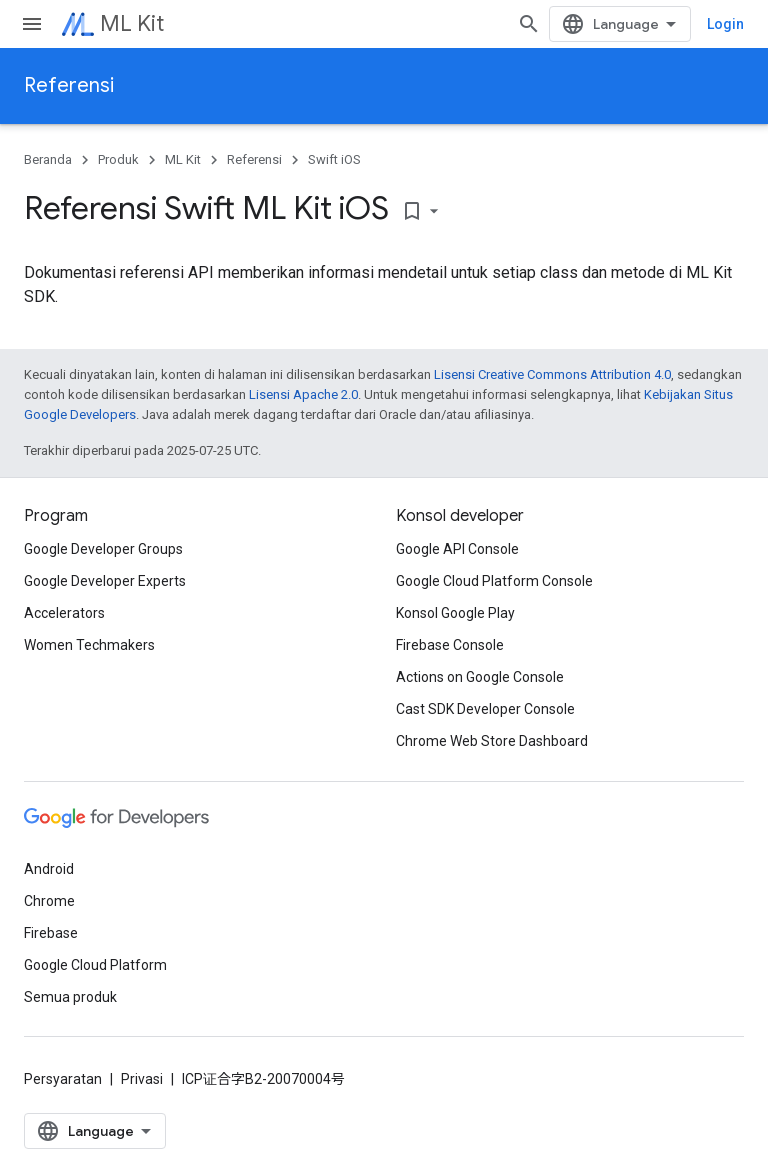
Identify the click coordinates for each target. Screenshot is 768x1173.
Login (725, 24)
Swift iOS (334, 159)
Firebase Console (450, 645)
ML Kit (132, 23)
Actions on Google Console (480, 677)
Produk (118, 159)
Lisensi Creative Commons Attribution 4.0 (552, 374)
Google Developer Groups (103, 549)
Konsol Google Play (455, 613)
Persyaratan (63, 1079)
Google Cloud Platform (95, 965)
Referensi (69, 85)
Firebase (51, 933)
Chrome (49, 901)
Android (49, 869)
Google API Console (457, 549)
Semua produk (70, 997)
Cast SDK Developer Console (485, 709)
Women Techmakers (89, 645)
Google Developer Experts (105, 581)
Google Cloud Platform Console (494, 581)
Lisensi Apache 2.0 (303, 394)
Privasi (142, 1079)
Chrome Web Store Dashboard (492, 741)
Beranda (48, 159)
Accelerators (64, 613)
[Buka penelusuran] (529, 24)
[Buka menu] (32, 24)
